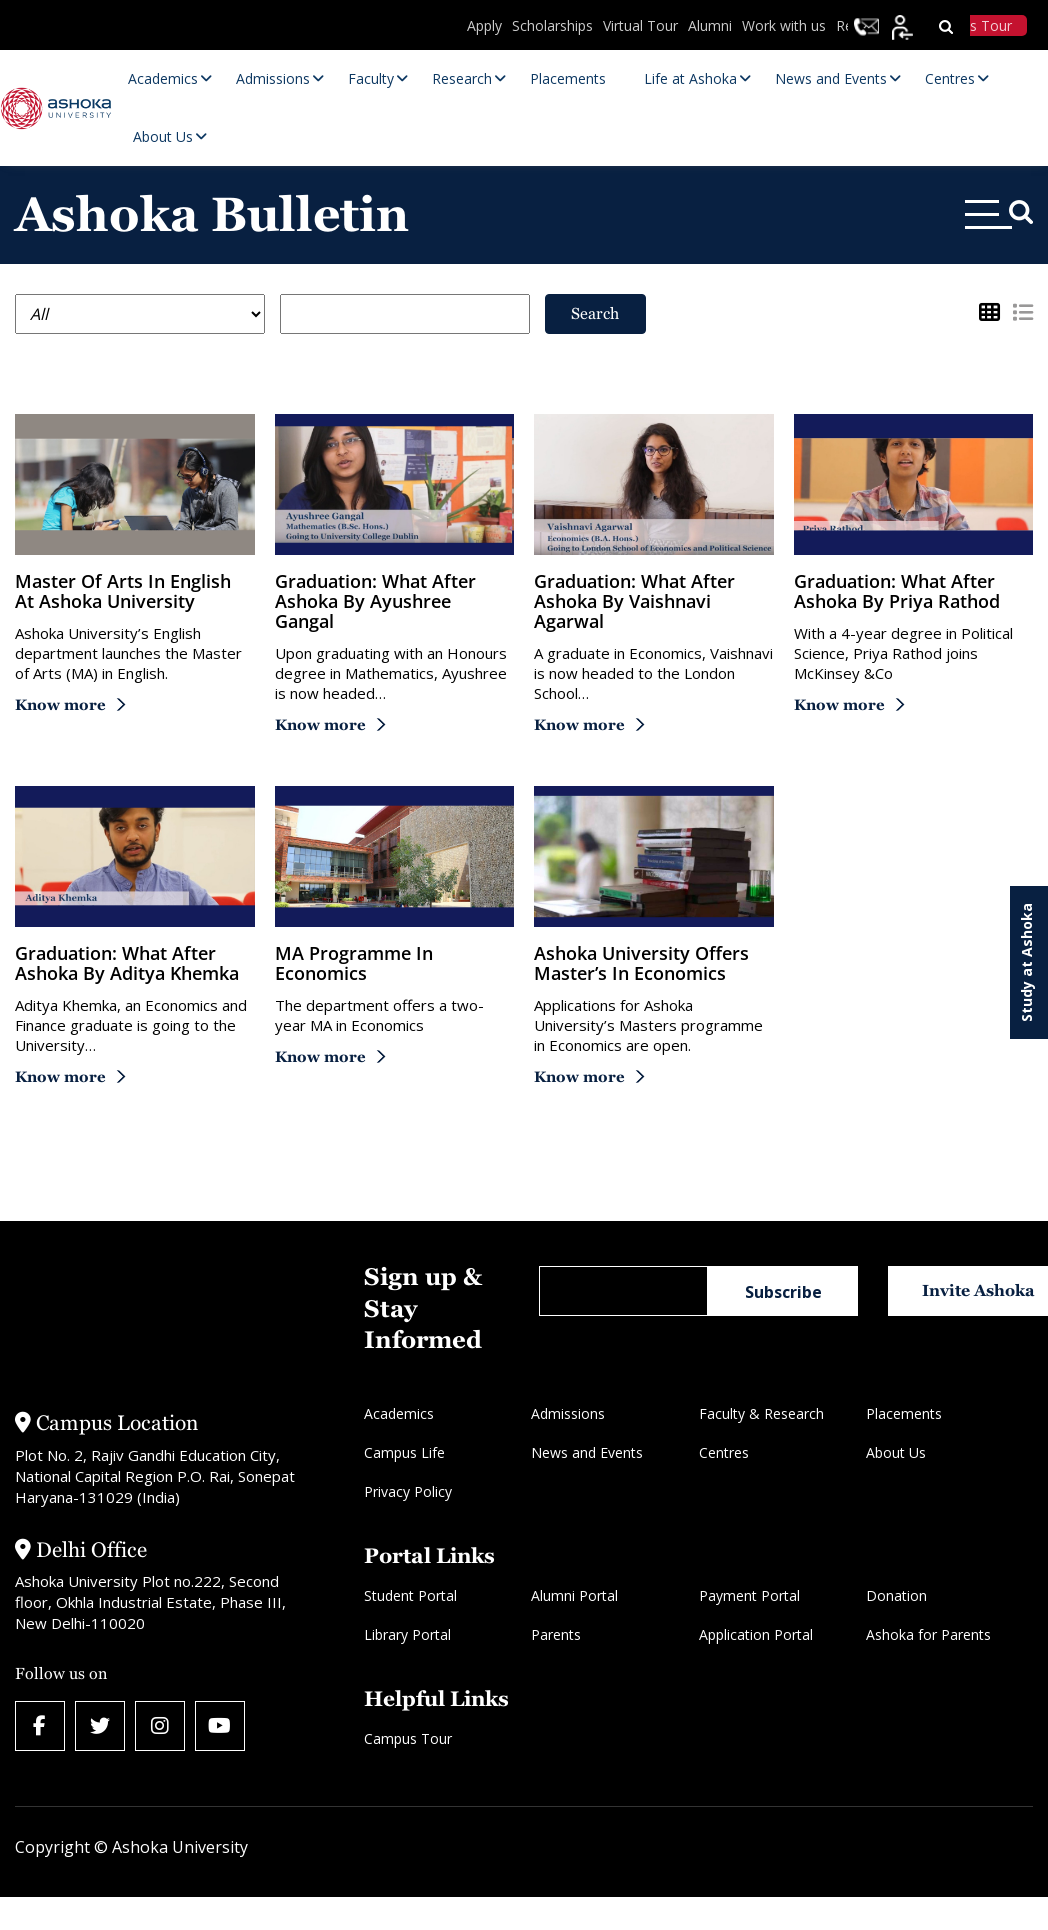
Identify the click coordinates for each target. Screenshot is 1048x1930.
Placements (904, 1413)
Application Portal (756, 1634)
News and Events (587, 1452)
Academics (399, 1413)
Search (595, 313)
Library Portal (407, 1634)
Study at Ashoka (1026, 962)
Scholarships (552, 25)
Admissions (568, 1413)
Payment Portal (749, 1595)
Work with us (784, 25)
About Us (896, 1452)
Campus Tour (408, 1738)
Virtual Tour (640, 25)
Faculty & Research (761, 1413)
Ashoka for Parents (928, 1634)
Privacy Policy (408, 1491)
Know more (60, 704)
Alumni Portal (574, 1595)
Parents (556, 1634)
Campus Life (404, 1452)
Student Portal (410, 1595)
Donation (896, 1595)
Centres (724, 1452)
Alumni (710, 25)
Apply (484, 25)
